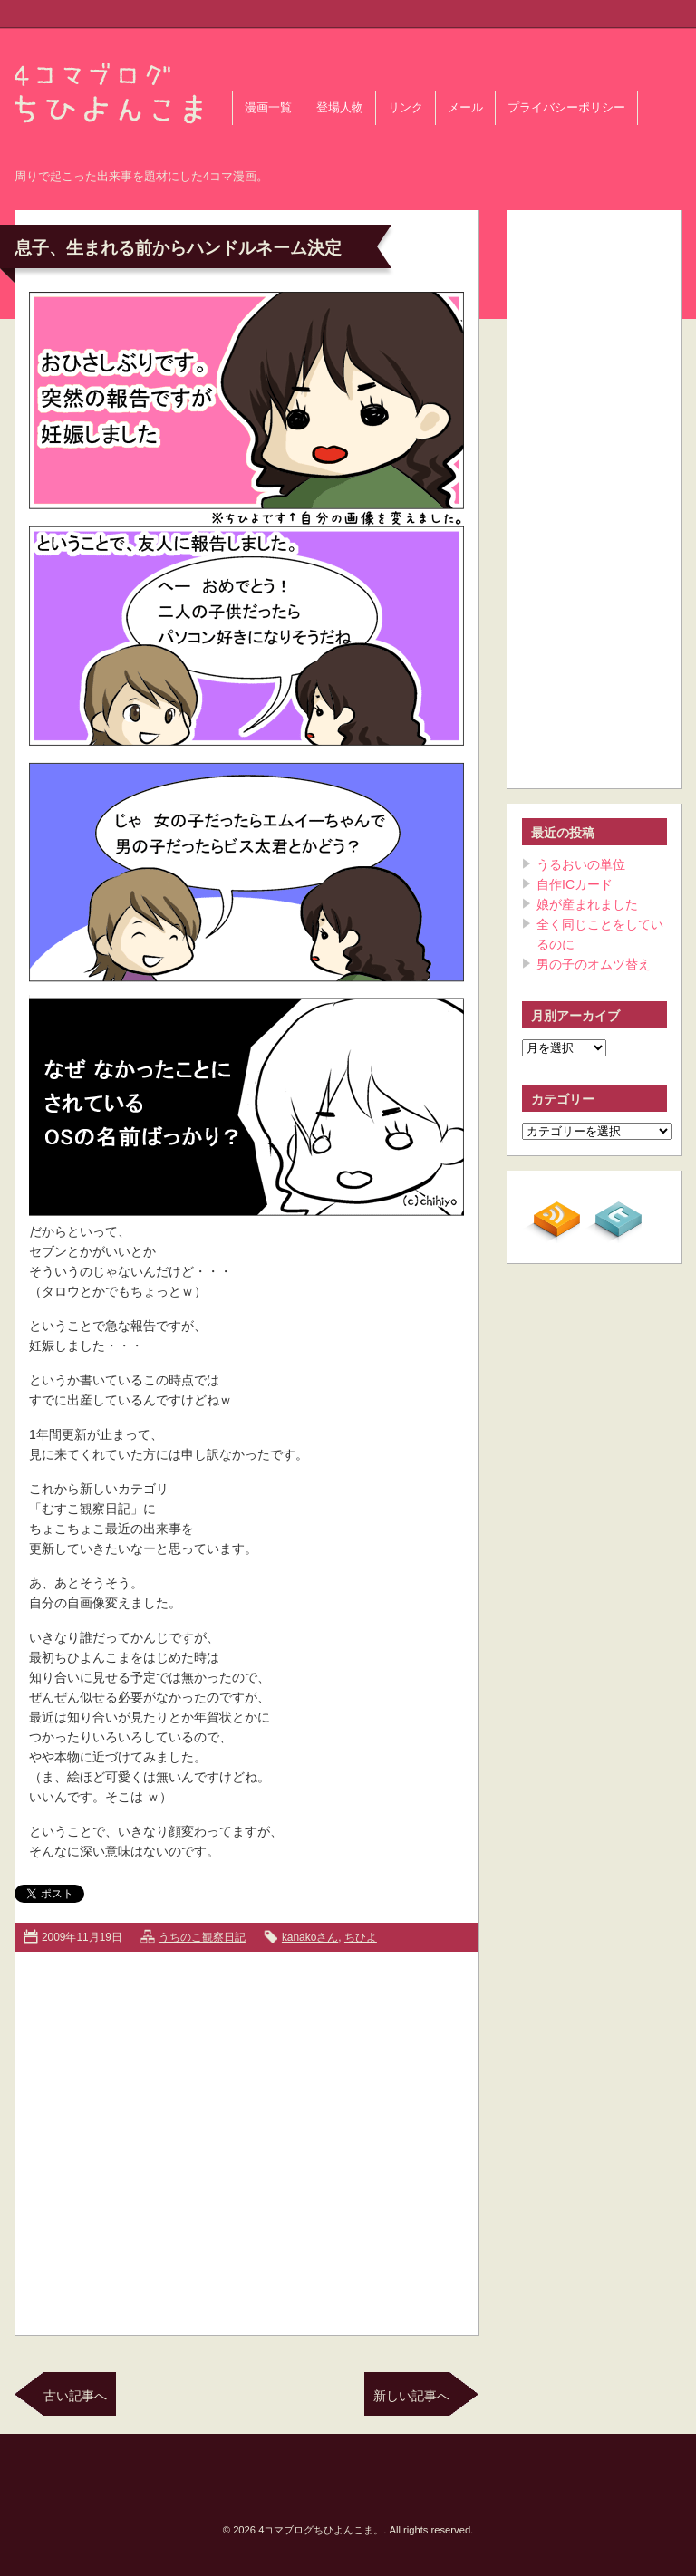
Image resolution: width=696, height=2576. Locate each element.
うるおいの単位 (580, 864)
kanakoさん (310, 1937)
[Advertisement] (170, 2140)
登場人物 (339, 107)
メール (465, 107)
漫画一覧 (268, 107)
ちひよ (360, 1937)
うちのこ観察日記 (202, 1937)
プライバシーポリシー (566, 107)
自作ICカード (574, 884)
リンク (405, 107)
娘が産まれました (587, 904)
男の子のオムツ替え (593, 964)
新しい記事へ (411, 2395)
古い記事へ (75, 2395)
